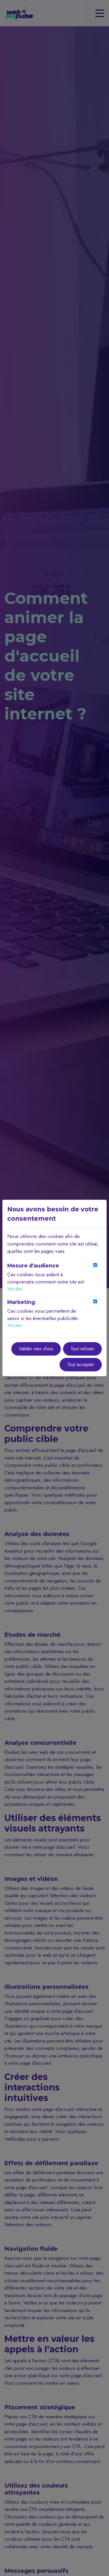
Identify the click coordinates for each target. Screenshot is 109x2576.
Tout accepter (80, 1364)
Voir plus (14, 1289)
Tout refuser (82, 1348)
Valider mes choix (36, 1348)
